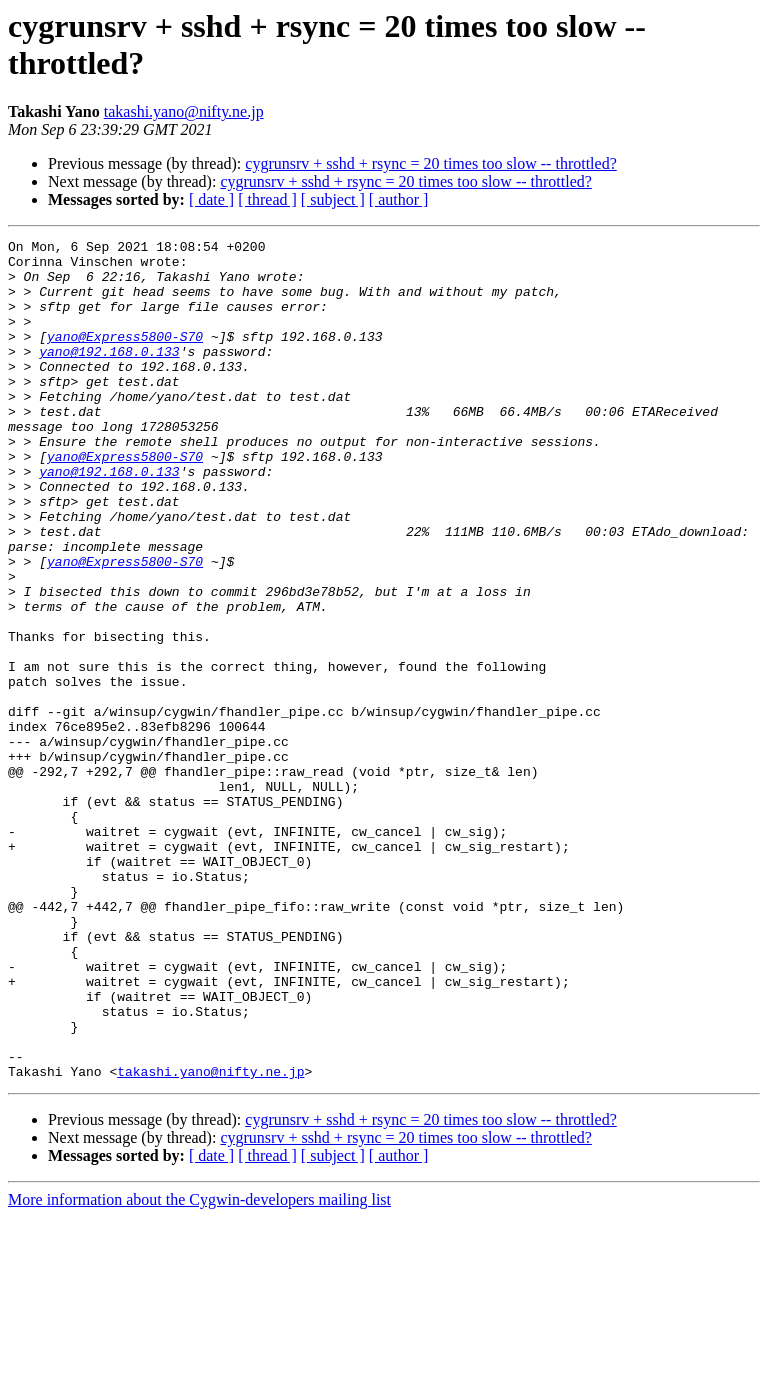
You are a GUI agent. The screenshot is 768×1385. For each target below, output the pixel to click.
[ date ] (211, 199)
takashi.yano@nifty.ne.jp (184, 111)
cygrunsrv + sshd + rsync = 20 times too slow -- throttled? (430, 163)
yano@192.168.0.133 (109, 375)
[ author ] (399, 199)
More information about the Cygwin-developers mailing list (199, 1367)
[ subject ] (333, 199)
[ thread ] (267, 199)
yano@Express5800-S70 (125, 357)
